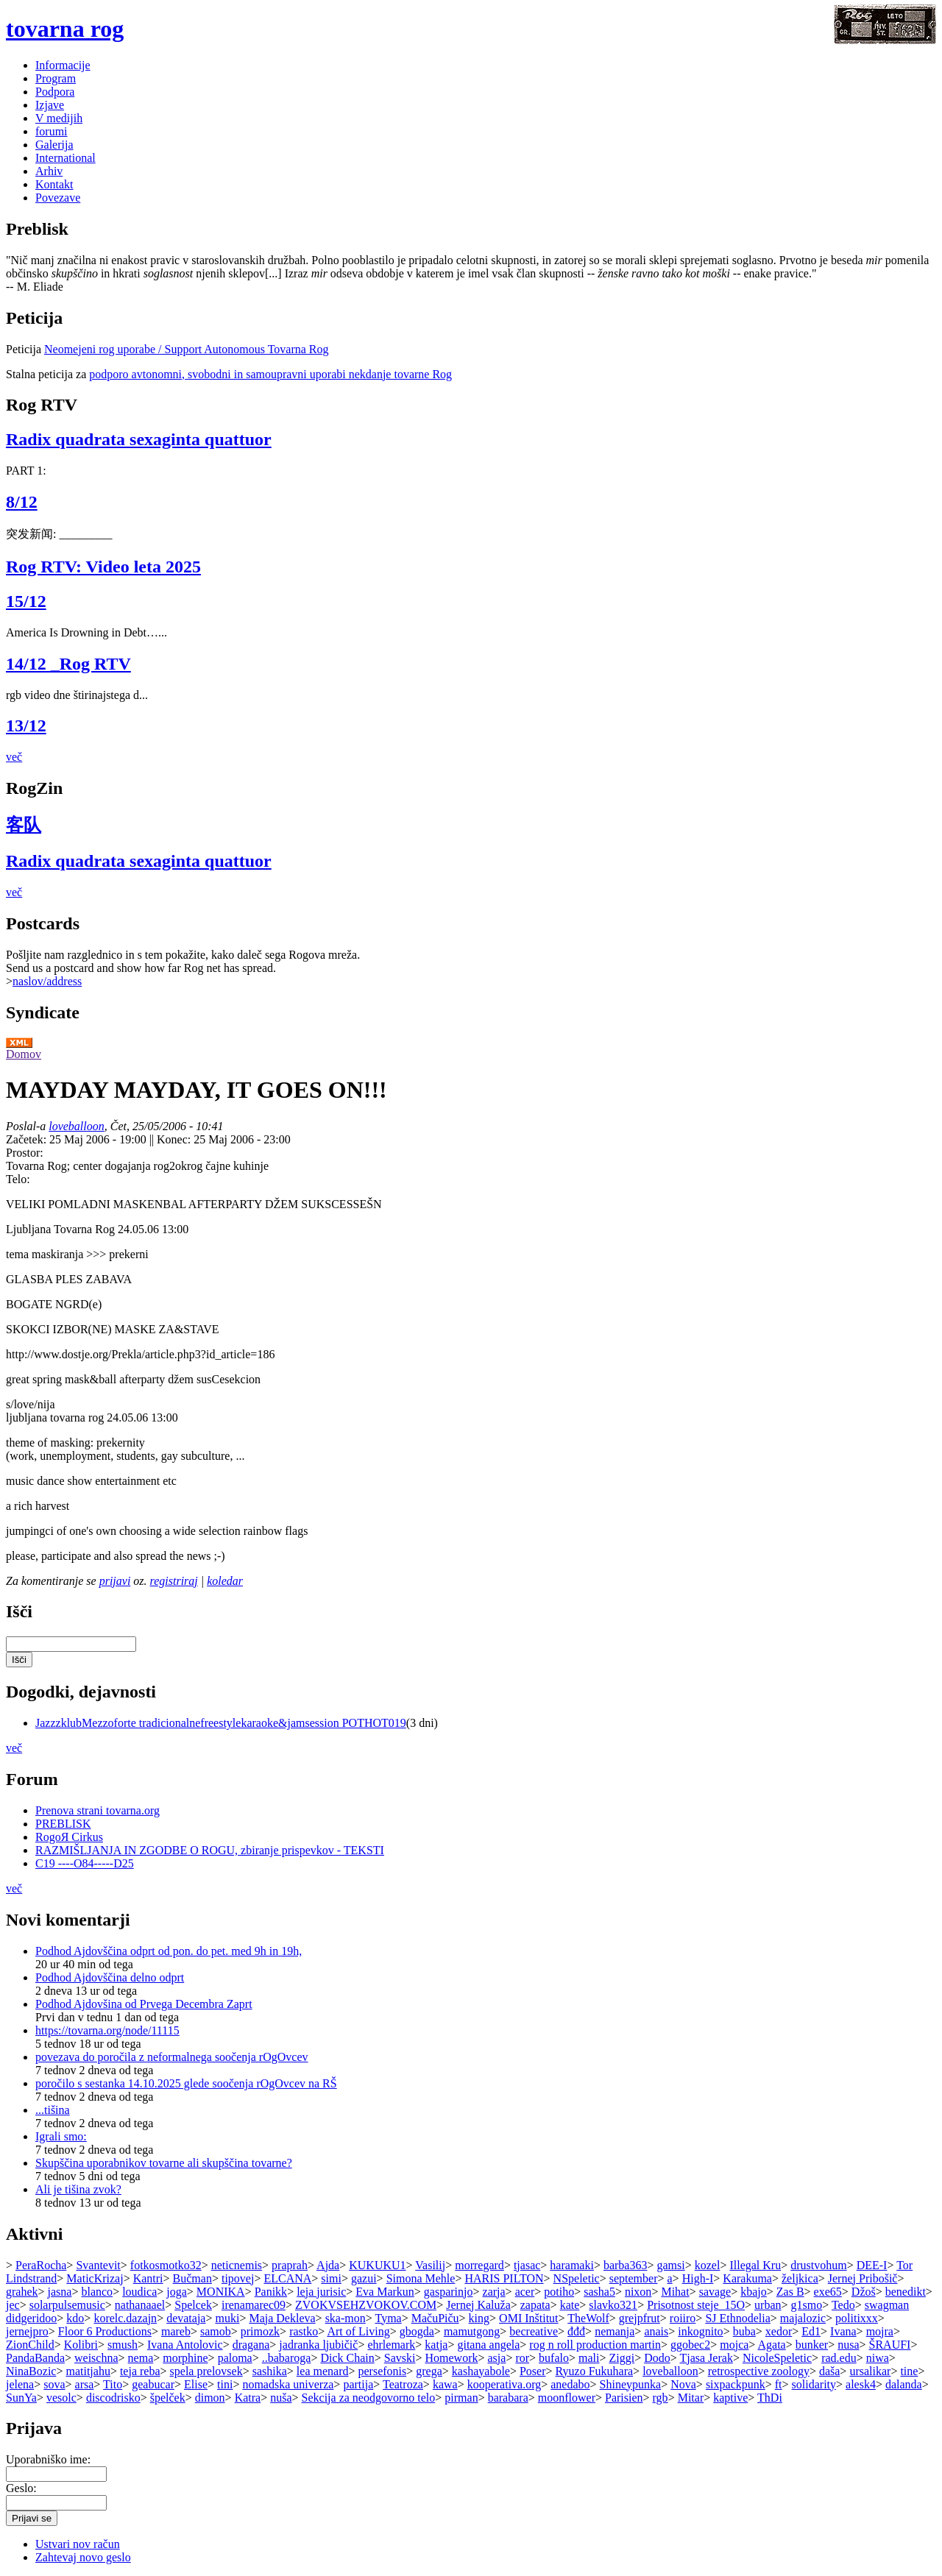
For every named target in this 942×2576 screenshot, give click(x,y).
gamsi (670, 2265)
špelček (167, 2397)
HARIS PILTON (503, 2278)
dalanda (903, 2384)
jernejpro (27, 2331)
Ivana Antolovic (185, 2344)
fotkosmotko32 (166, 2265)
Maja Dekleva (282, 2318)
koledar (225, 1581)
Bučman (192, 2278)
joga (176, 2291)
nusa (848, 2344)
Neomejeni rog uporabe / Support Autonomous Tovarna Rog (186, 349)
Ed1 (811, 2331)
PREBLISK (63, 1823)
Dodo (657, 2358)
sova (54, 2384)
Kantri (148, 2278)
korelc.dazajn (125, 2318)
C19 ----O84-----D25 (84, 1863)
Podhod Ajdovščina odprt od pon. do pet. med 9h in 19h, (168, 1951)
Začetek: (27, 1139)
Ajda (327, 2265)
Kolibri (81, 2344)
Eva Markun (384, 2291)
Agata (771, 2344)
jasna (60, 2291)
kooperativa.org (504, 2384)
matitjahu (87, 2371)
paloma (235, 2358)
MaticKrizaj (94, 2278)
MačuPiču (435, 2318)
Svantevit (98, 2265)
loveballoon (77, 1126)
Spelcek (193, 2305)
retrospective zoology (759, 2371)
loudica (139, 2291)
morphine (185, 2358)
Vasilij (430, 2265)
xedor (778, 2331)
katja (436, 2344)
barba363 (625, 2265)
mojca (734, 2344)
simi (331, 2278)
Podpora (54, 91)
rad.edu (839, 2358)
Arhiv (49, 171)
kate (570, 2305)
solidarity (814, 2384)
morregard (479, 2265)
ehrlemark (391, 2344)
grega (429, 2371)
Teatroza (403, 2384)
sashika (269, 2371)
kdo (75, 2318)
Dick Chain (347, 2358)
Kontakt (54, 184)
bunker (812, 2344)
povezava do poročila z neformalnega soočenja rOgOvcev (171, 2057)
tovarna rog (65, 28)
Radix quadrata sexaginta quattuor (139, 439)
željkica (800, 2278)
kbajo (753, 2291)
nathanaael (140, 2305)
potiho (559, 2291)
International (65, 158)
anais (656, 2331)
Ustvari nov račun (77, 2544)
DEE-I (872, 2265)
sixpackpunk (735, 2384)
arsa (84, 2384)
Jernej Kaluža (478, 2305)
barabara (508, 2397)
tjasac (527, 2265)
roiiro (683, 2318)
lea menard (323, 2371)
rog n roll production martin (595, 2344)
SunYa (21, 2397)
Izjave (49, 105)
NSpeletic (576, 2278)
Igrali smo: (61, 2136)
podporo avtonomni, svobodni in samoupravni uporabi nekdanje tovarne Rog (270, 374)
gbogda (417, 2331)
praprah (290, 2265)
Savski (400, 2358)
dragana (251, 2344)
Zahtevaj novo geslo (83, 2557)
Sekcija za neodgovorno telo (369, 2397)
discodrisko (113, 2397)
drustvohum (818, 2265)
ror (522, 2358)
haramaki (572, 2265)
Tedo (843, 2305)
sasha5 (599, 2291)
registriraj (174, 1581)
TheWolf (588, 2318)
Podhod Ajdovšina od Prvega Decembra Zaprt (143, 2004)
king (479, 2318)
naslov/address (47, 981)
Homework (451, 2358)
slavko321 (613, 2305)
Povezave (57, 197)
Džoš (863, 2291)
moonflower (566, 2397)
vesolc (61, 2397)
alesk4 (861, 2384)
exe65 (828, 2291)
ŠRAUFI (890, 2344)
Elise (196, 2384)
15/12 (26, 601)
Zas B (790, 2291)
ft (778, 2384)
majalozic (803, 2318)
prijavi (115, 1581)
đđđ (576, 2331)
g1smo (807, 2305)
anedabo (569, 2384)
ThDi (769, 2397)
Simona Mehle (421, 2278)
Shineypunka (631, 2384)
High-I (698, 2278)
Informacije (63, 65)
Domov (23, 1054)
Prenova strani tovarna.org (97, 1810)
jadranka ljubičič (318, 2344)
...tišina (52, 2110)
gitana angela (488, 2344)
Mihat (675, 2291)
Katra (248, 2397)
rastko (303, 2331)
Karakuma (747, 2278)
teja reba (140, 2371)
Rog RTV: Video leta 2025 (103, 566)
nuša (280, 2397)
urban (767, 2305)
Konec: (175, 1139)
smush (122, 2344)
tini (225, 2384)
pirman (461, 2397)
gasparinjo (448, 2291)
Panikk (271, 2291)
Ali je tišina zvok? (78, 2189)
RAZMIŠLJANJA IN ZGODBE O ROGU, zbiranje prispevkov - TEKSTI (209, 1850)
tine (909, 2371)
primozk (260, 2331)
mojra (879, 2331)
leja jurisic (321, 2291)
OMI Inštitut (528, 2318)
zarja (494, 2291)
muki (227, 2318)
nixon (638, 2291)
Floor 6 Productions (105, 2331)
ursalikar (869, 2371)
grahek (22, 2291)
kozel (707, 2265)
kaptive (730, 2397)
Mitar (691, 2397)
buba (744, 2331)
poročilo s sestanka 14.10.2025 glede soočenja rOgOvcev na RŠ (186, 2083)
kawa (445, 2384)
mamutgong (472, 2331)
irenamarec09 (254, 2305)
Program (55, 78)
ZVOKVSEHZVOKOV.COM (365, 2305)
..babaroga (286, 2358)
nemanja (614, 2331)
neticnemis (236, 2265)
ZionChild (30, 2344)
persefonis (382, 2371)
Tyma (388, 2318)
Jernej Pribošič (863, 2278)
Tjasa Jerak (705, 2358)
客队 (23, 824)
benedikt (905, 2291)
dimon (210, 2397)
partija (358, 2384)
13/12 (26, 725)
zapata (535, 2305)
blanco (97, 2291)
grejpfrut (639, 2318)
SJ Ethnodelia (737, 2318)
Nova (683, 2384)
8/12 (22, 501)
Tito (112, 2384)
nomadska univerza (287, 2384)
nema (141, 2358)
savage (715, 2291)
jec (13, 2305)
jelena (20, 2384)
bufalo (554, 2358)
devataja (185, 2318)
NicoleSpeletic (777, 2358)
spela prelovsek (206, 2371)
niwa (877, 2358)
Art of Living (358, 2331)
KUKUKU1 (377, 2265)
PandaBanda (35, 2358)
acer (525, 2291)
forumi (51, 131)
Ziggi (621, 2358)
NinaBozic (31, 2371)
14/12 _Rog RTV (68, 663)
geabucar (153, 2384)
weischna (96, 2358)
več (14, 757)
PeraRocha (40, 2265)
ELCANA (287, 2278)
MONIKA (220, 2291)
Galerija (54, 144)
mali (588, 2358)
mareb (176, 2331)
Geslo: (21, 2488)
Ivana (843, 2331)
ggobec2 (690, 2344)
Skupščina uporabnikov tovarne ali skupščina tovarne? (163, 2163)
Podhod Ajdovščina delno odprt (109, 1977)
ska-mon (345, 2318)
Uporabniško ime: (48, 2459)
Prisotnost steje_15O (696, 2305)
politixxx (856, 2318)
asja (497, 2358)
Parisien (624, 2397)
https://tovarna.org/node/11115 (107, 2030)
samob (215, 2331)
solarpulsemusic (67, 2305)
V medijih (58, 118)
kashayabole (481, 2371)
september (633, 2278)
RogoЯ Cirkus (69, 1837)
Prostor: (24, 1152)
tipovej (238, 2278)
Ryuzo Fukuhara (595, 2371)
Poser (533, 2371)
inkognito (700, 2331)
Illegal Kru (755, 2265)
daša (829, 2371)
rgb (660, 2397)
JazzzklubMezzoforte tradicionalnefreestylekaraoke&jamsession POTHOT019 (220, 1723)
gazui (364, 2278)
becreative (533, 2331)
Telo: (18, 1179)
